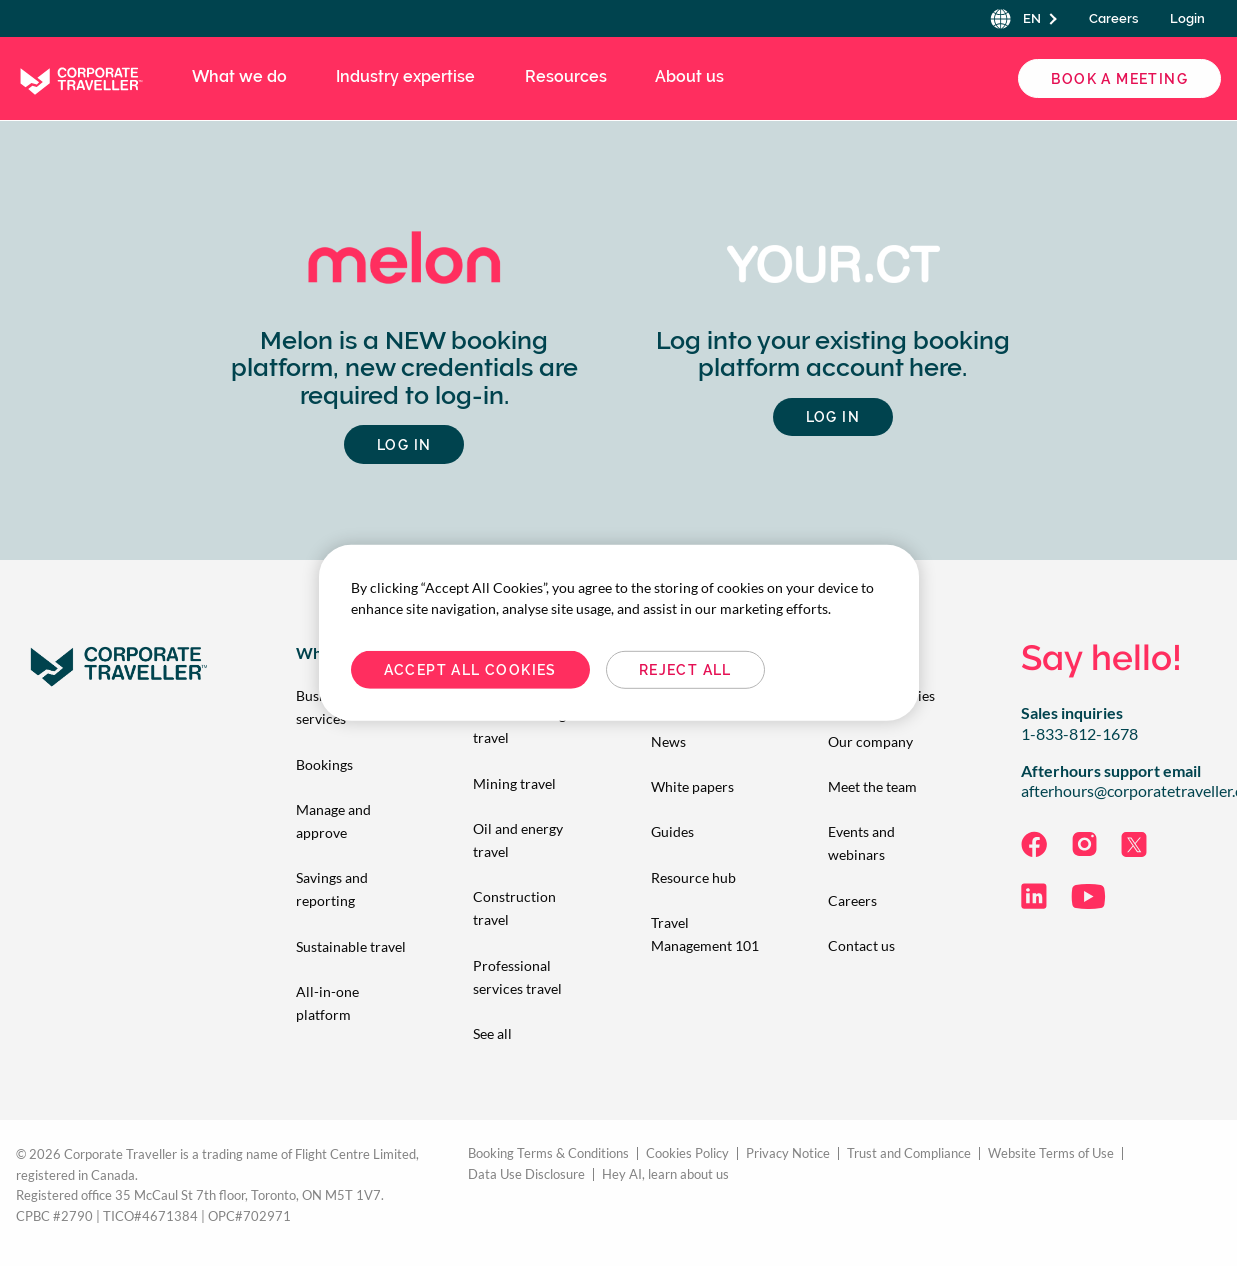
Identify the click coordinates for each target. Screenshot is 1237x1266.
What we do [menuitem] (239, 76)
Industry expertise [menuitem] (405, 76)
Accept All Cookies (470, 670)
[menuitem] (352, 764)
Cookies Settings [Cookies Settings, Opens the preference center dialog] (874, 670)
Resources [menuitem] (566, 76)
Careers (1113, 18)
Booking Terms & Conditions (548, 1153)
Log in (833, 417)
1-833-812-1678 (1079, 734)
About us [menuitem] (689, 76)
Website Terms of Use (1051, 1153)
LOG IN (404, 445)
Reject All (685, 670)
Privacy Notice (788, 1153)
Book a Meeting (1119, 79)
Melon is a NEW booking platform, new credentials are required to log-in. (404, 368)
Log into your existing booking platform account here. (833, 354)
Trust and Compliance (909, 1153)
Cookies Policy (687, 1153)
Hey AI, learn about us (665, 1174)
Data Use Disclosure (526, 1174)
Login (1187, 18)
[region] (619, 633)
